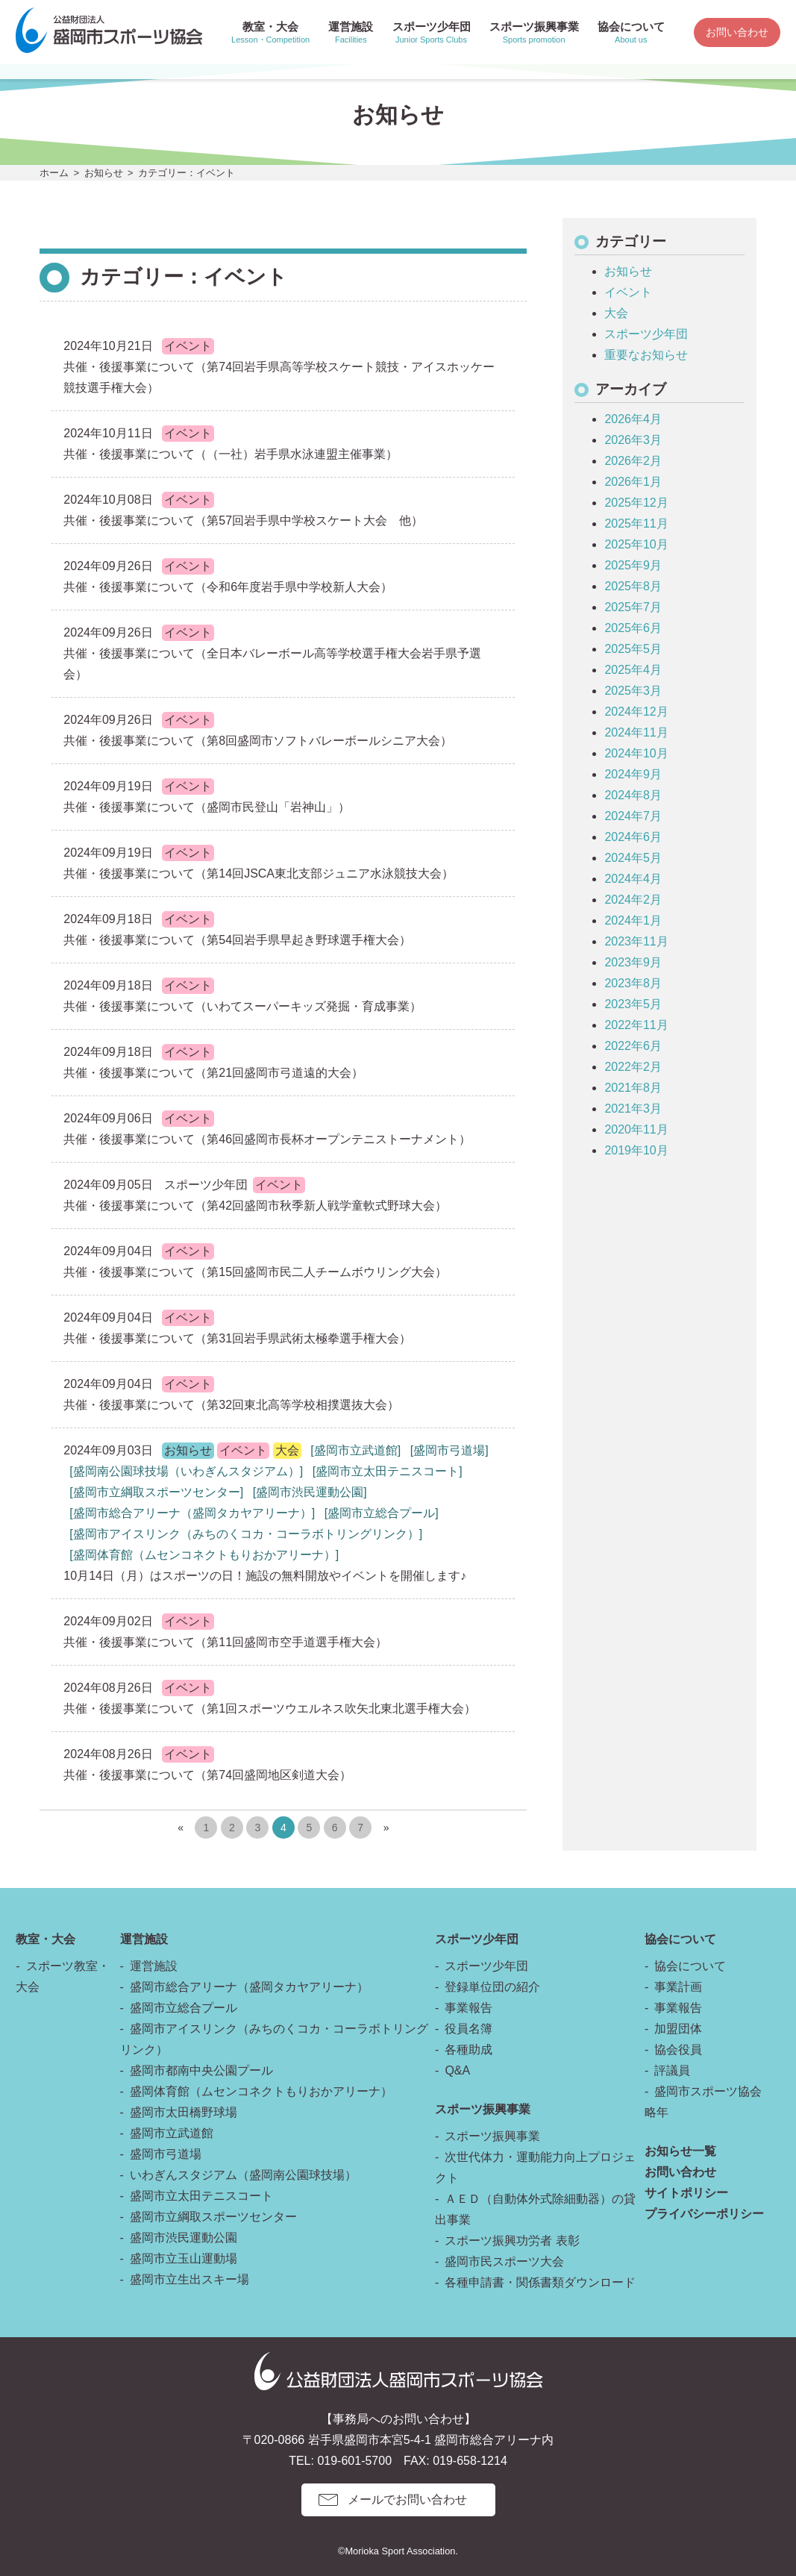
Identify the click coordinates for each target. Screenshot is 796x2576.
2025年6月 (633, 628)
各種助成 (468, 2049)
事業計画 (678, 1987)
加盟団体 (678, 2028)
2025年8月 (633, 586)
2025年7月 (633, 607)
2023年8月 (633, 983)
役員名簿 (468, 2028)
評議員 (672, 2070)
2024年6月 (633, 837)
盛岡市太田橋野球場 (183, 2112)
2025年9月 (633, 565)
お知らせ (103, 172)
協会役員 (678, 2049)
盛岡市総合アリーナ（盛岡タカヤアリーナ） (249, 1987)
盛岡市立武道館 (171, 2133)
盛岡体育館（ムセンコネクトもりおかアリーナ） (261, 2091)
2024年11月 (636, 732)
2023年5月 (633, 1004)
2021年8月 (633, 1087)
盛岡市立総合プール (183, 2007)
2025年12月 (636, 502)
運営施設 (154, 1966)
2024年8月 (633, 795)
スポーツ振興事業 (492, 2136)
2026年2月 (633, 460)
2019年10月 (636, 1150)
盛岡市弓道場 (165, 2154)
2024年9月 (633, 774)
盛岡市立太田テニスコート (201, 2195)
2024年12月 (636, 711)
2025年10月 (636, 544)
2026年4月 (633, 419)
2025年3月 (633, 690)
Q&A (457, 2070)
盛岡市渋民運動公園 (183, 2237)
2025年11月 (636, 523)
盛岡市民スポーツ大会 (504, 2261)
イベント (628, 292)
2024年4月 (633, 878)
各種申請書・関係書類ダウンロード (540, 2282)
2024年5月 (633, 857)
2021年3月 (633, 1108)
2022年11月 (636, 1025)
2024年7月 (633, 816)
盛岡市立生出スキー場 (189, 2279)
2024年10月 (636, 753)
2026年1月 (633, 481)
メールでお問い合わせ (407, 2499)
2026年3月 (633, 440)
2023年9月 (633, 962)
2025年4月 (633, 669)
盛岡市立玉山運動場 (183, 2258)
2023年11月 (636, 941)
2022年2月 (633, 1066)
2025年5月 (633, 649)
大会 (616, 313)
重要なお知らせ (646, 354)
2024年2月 (633, 899)
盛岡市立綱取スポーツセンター (213, 2216)
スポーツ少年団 (646, 334)
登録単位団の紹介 (492, 1987)
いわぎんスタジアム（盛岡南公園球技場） (243, 2175)
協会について (690, 1966)
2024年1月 (633, 920)
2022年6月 (633, 1046)
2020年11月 (636, 1129)
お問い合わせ (737, 32)
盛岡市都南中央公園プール (201, 2070)
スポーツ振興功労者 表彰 (512, 2240)
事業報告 (468, 2007)
